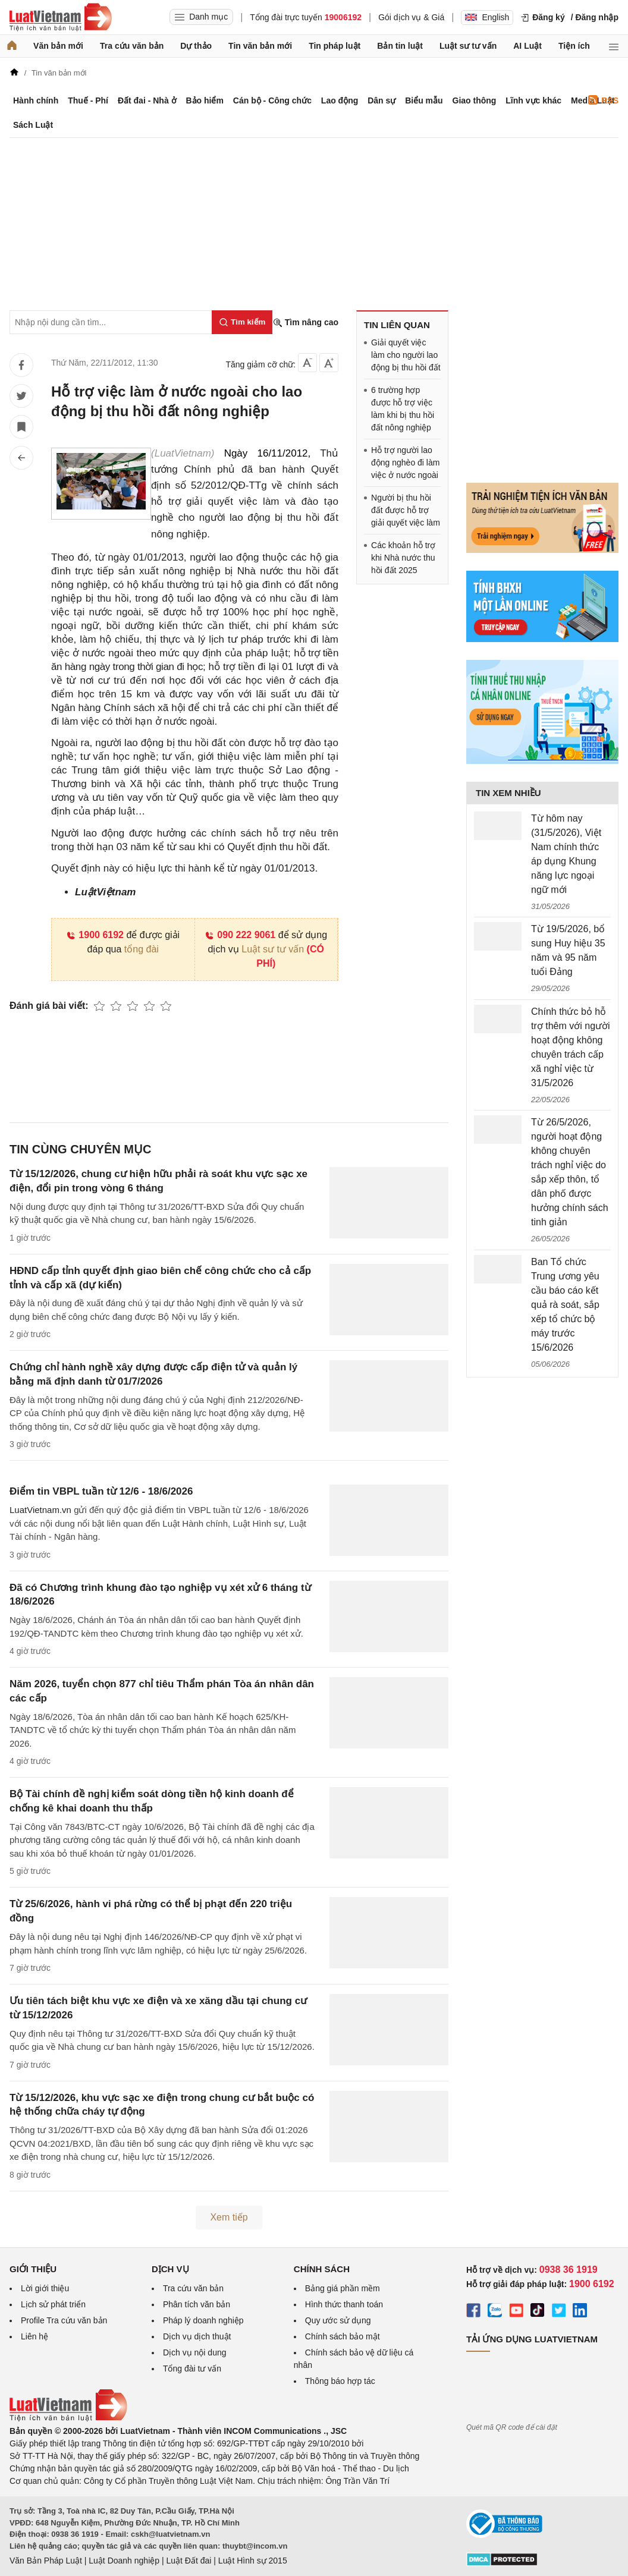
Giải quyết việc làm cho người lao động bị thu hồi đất (406, 355)
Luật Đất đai (188, 2560)
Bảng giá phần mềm (342, 2288)
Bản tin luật (400, 46)
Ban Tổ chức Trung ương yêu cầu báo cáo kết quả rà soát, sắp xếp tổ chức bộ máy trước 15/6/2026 (565, 1305)
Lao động (339, 100)
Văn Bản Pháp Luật (46, 2560)
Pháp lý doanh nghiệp (203, 2320)
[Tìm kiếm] (242, 322)
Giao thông (475, 100)
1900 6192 (95, 935)
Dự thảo (196, 46)
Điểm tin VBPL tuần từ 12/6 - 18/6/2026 (101, 1491)
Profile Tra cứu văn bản (64, 2320)
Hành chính (35, 100)
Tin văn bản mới (260, 46)
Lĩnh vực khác (533, 100)
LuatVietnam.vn (40, 1510)
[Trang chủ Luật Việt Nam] (61, 17)
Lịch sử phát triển (53, 2304)
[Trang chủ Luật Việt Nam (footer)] (68, 2418)
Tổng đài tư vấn (192, 2368)
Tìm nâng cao (305, 322)
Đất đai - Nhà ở (147, 100)
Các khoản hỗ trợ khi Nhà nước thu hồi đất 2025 (403, 557)
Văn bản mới (58, 46)
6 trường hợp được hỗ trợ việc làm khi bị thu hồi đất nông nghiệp (402, 408)
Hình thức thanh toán (344, 2304)
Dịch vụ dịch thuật (197, 2336)
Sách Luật (33, 125)
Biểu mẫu (423, 100)
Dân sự (381, 100)
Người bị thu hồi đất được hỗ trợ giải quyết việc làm (405, 510)
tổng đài (141, 949)
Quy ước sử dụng (338, 2320)
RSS (603, 100)
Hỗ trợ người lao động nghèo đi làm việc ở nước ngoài (405, 462)
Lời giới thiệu (45, 2288)
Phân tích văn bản (196, 2304)
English (487, 17)
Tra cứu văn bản (132, 46)
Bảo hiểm (204, 100)
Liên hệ (34, 2336)
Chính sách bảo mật (342, 2336)
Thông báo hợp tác (340, 2381)
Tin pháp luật (334, 46)
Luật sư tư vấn (468, 46)
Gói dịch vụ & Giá (411, 17)
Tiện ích (574, 46)
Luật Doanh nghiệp (124, 2560)
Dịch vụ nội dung (195, 2352)
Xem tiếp (228, 2217)
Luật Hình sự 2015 (252, 2560)
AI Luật (527, 46)
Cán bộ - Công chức (272, 100)
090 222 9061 (240, 935)
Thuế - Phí (88, 100)
